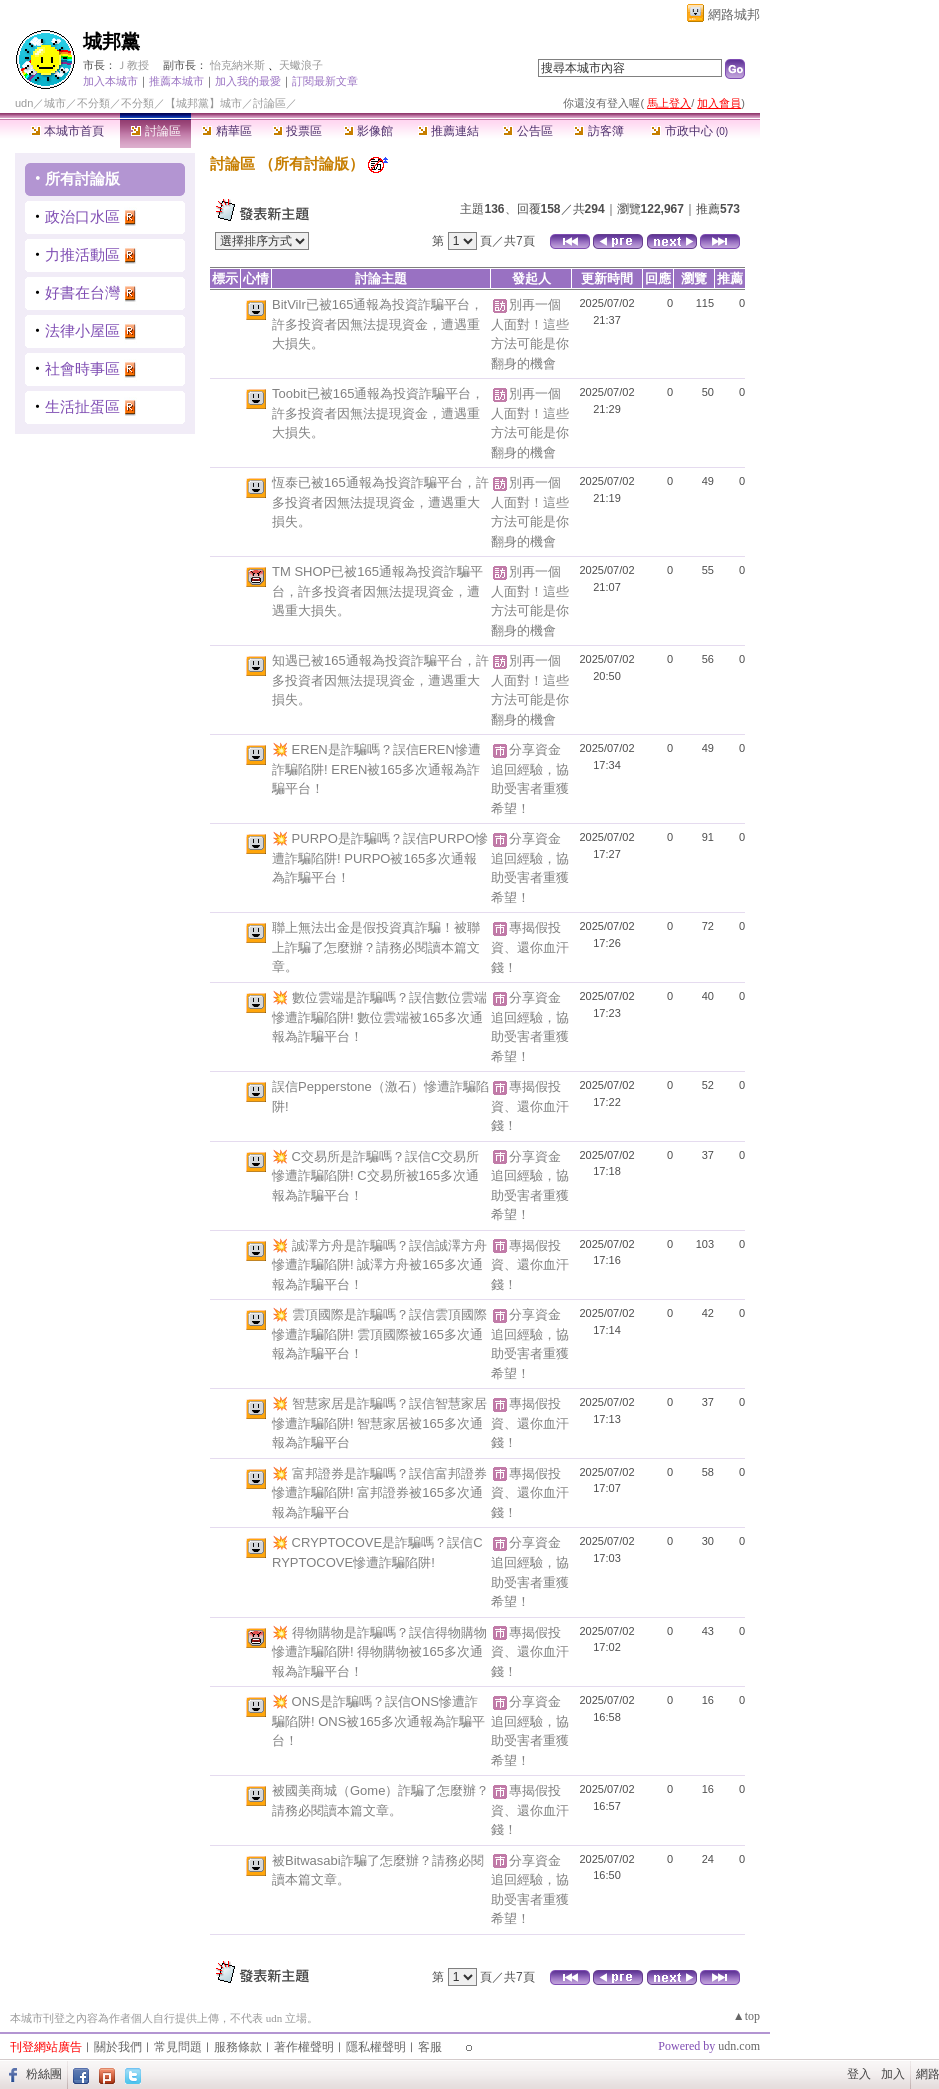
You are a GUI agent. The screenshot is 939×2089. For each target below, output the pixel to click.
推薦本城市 (176, 81)
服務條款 (238, 2047)
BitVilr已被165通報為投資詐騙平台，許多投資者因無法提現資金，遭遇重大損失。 (377, 324)
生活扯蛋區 (82, 406)
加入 (893, 2074)
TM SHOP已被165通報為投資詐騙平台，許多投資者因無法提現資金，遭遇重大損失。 (377, 591)
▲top (746, 2016)
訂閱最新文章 (325, 81)
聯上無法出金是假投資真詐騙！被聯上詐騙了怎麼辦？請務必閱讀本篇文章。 (376, 947)
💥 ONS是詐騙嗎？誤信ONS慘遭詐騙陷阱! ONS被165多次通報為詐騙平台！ (378, 1721)
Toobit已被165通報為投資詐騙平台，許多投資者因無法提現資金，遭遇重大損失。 (378, 413)
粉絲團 (44, 2074)
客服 (430, 2047)
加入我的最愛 (248, 81)
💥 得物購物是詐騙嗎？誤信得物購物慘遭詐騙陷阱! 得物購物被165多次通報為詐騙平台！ (379, 1652)
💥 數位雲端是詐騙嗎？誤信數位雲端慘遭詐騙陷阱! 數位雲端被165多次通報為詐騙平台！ (379, 1017)
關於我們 (118, 2047)
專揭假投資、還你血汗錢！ (530, 947)
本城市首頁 (67, 131)
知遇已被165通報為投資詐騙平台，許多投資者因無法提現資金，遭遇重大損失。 (380, 680)
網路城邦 (734, 14)
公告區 (527, 131)
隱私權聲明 (376, 2047)
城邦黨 (111, 41)
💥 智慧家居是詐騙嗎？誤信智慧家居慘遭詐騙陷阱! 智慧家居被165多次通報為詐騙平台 (379, 1423)
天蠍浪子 (301, 65)
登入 (859, 2074)
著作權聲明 (304, 2047)
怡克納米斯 (237, 65)
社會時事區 (82, 368)
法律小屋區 (82, 330)
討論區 (155, 131)
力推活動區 (82, 254)
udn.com (739, 2046)
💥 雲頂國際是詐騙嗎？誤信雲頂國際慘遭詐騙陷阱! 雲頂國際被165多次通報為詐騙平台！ (379, 1334)
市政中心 (689, 131)
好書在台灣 (82, 292)
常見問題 (178, 2047)
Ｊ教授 (132, 65)
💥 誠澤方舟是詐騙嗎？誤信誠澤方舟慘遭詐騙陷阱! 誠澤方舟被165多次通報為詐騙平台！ (379, 1265)
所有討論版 (82, 178)
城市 (55, 103)
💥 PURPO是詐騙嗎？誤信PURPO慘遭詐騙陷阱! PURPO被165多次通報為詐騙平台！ (380, 858)
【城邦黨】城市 (203, 103)
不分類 (93, 103)
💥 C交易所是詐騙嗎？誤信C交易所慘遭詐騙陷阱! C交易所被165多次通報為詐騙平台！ (375, 1176)
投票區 (297, 131)
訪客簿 (598, 131)
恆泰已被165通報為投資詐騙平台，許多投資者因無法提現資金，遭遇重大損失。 (380, 502)
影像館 (368, 131)
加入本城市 (110, 81)
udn (24, 103)
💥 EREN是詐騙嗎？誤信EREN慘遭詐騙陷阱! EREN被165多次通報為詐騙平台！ (376, 769)
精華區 (226, 131)
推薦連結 (448, 131)
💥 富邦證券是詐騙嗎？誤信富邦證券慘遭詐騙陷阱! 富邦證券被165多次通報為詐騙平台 (379, 1493)
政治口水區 (82, 216)
